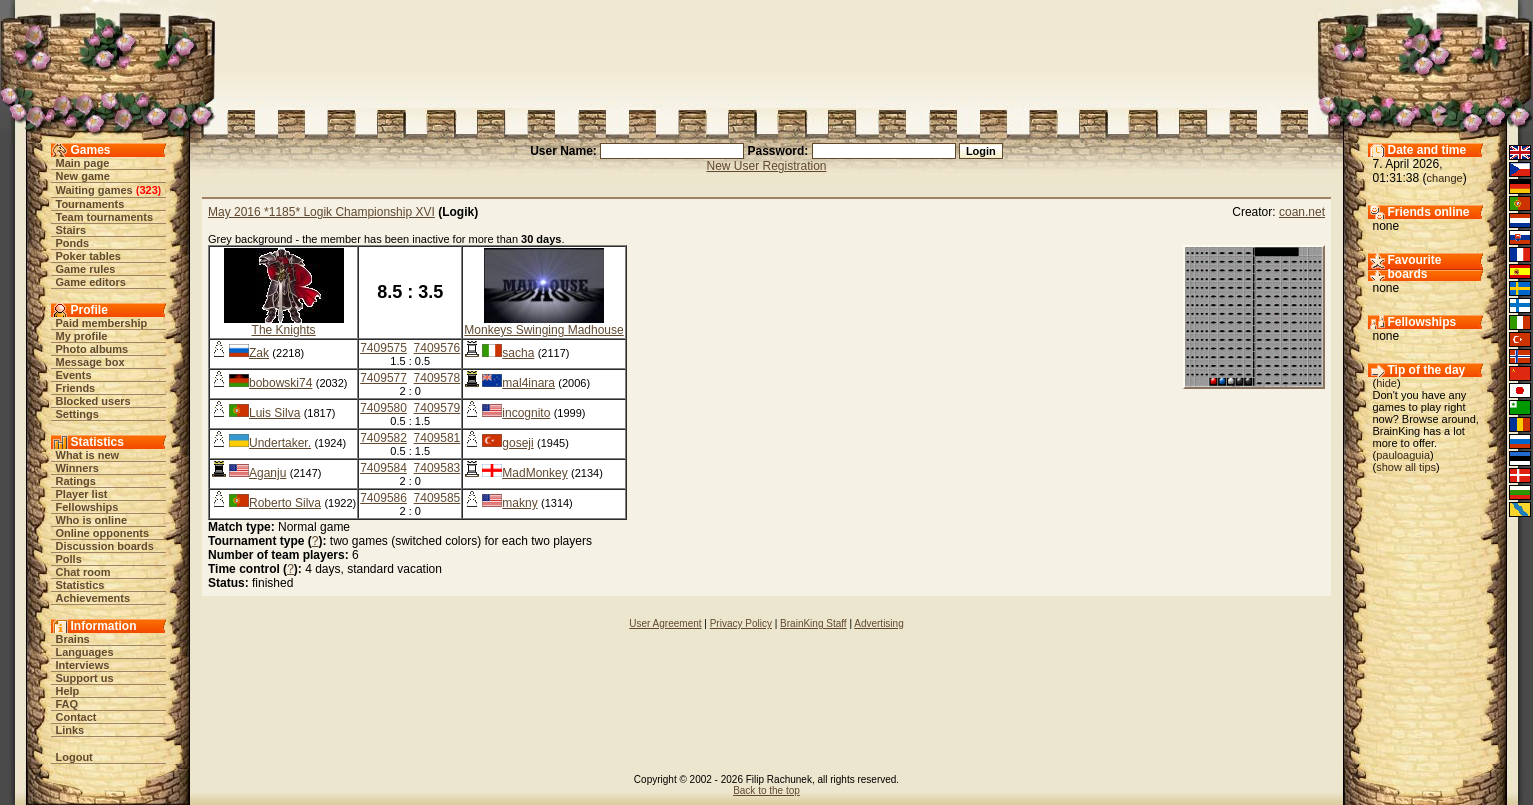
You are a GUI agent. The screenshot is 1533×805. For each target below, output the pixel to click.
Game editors (91, 282)
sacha (518, 353)
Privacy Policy (741, 623)
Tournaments (90, 204)
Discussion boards (105, 546)
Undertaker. (280, 443)
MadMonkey (534, 473)
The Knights (284, 330)
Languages (85, 652)
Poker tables (88, 256)
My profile (82, 336)
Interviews (83, 665)
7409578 (437, 378)
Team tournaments (105, 217)
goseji (517, 443)
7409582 (383, 438)
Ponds (73, 243)
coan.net (1302, 212)
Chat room (83, 572)
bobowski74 (280, 383)
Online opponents (103, 533)
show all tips (1406, 467)
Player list (82, 494)
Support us (85, 678)
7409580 (383, 408)
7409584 (383, 468)
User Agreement (665, 623)
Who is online (92, 520)
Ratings (76, 481)
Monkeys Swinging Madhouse (543, 330)
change (1445, 178)
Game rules (86, 269)
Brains (73, 639)
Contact (76, 717)
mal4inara (528, 383)
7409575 (383, 348)
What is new (88, 455)
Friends (76, 388)
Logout (74, 757)
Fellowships (87, 507)
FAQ (67, 704)
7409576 (437, 348)
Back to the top (766, 790)
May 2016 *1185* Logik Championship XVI (321, 212)
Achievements (93, 598)
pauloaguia (1403, 455)
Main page (83, 163)
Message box (90, 362)
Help (68, 691)
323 (148, 190)
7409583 (437, 468)
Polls (69, 559)
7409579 (437, 408)
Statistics (80, 585)
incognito (526, 413)
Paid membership (102, 323)
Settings (77, 414)
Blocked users (93, 401)
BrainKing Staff (813, 623)
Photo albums (92, 349)
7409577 (383, 378)
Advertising (878, 623)
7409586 (383, 498)
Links (70, 730)
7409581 (437, 438)
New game (83, 176)
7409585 (437, 498)
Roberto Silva (285, 503)
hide (1386, 383)
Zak (259, 353)
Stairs (71, 230)
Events (74, 375)
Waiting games (94, 190)
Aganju (267, 473)
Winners (77, 468)
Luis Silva (274, 413)
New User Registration (766, 166)
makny (519, 503)
